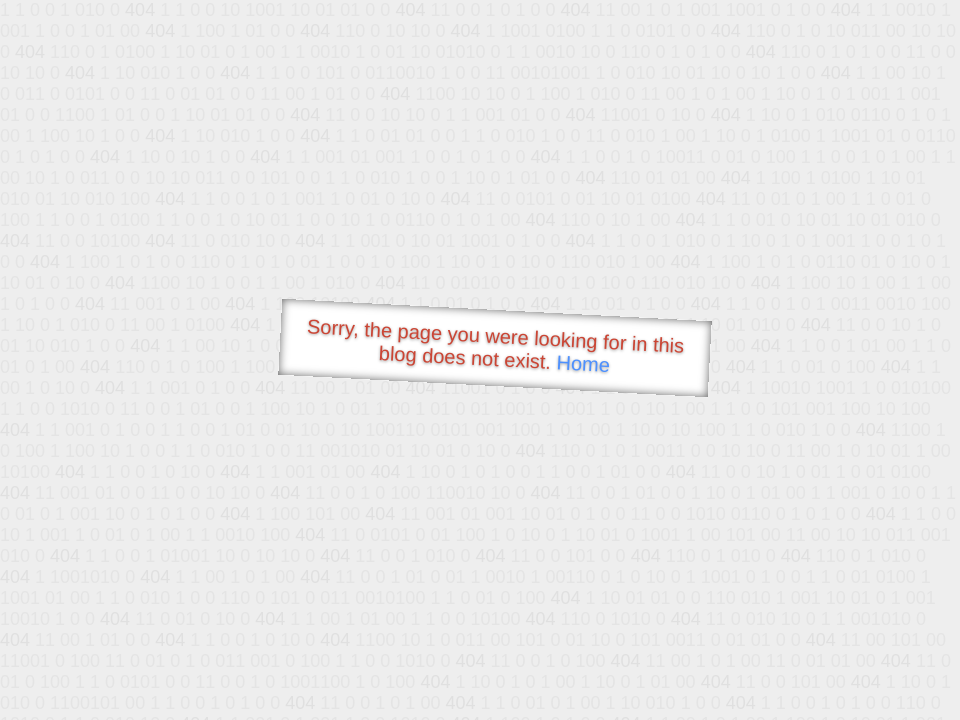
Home (583, 363)
